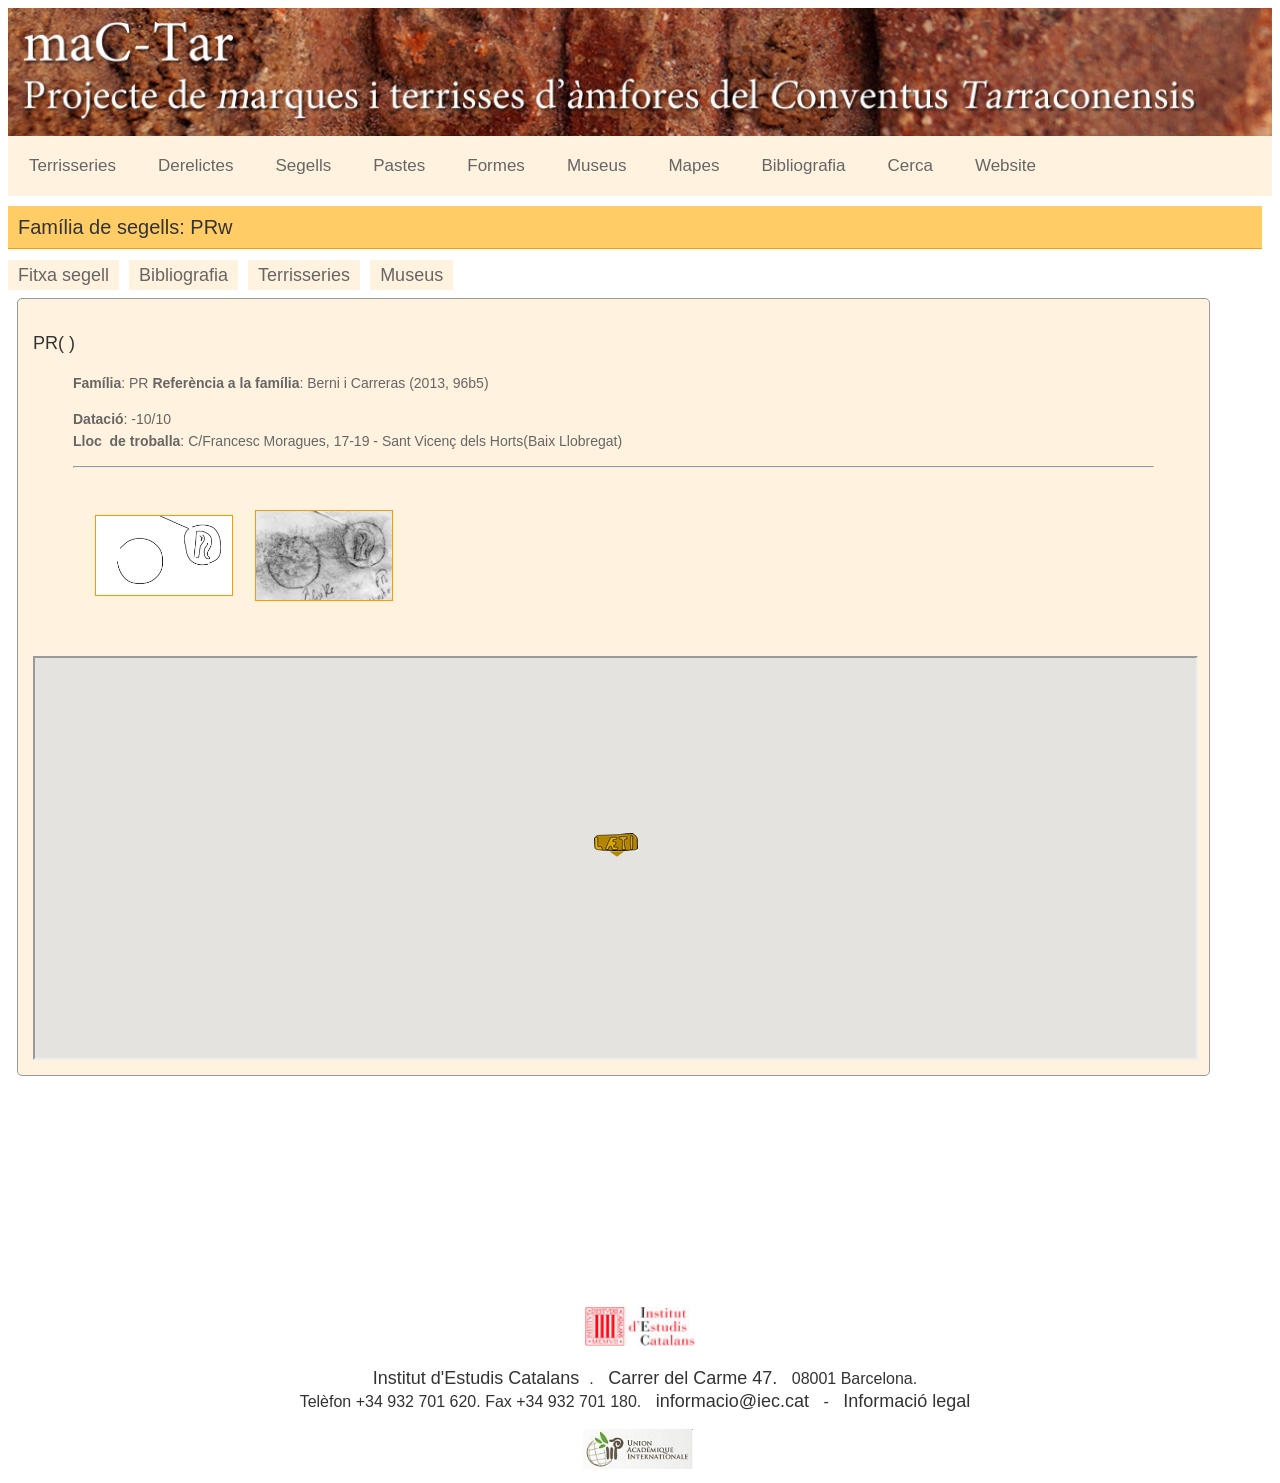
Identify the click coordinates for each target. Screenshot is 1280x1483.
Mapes (693, 165)
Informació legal (906, 1401)
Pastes (399, 165)
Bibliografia (803, 165)
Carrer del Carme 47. (692, 1378)
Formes (496, 165)
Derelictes (196, 165)
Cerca (910, 165)
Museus (597, 165)
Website (1005, 165)
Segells (304, 165)
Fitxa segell (63, 275)
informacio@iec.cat (732, 1401)
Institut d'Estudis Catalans (476, 1378)
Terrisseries (72, 165)
